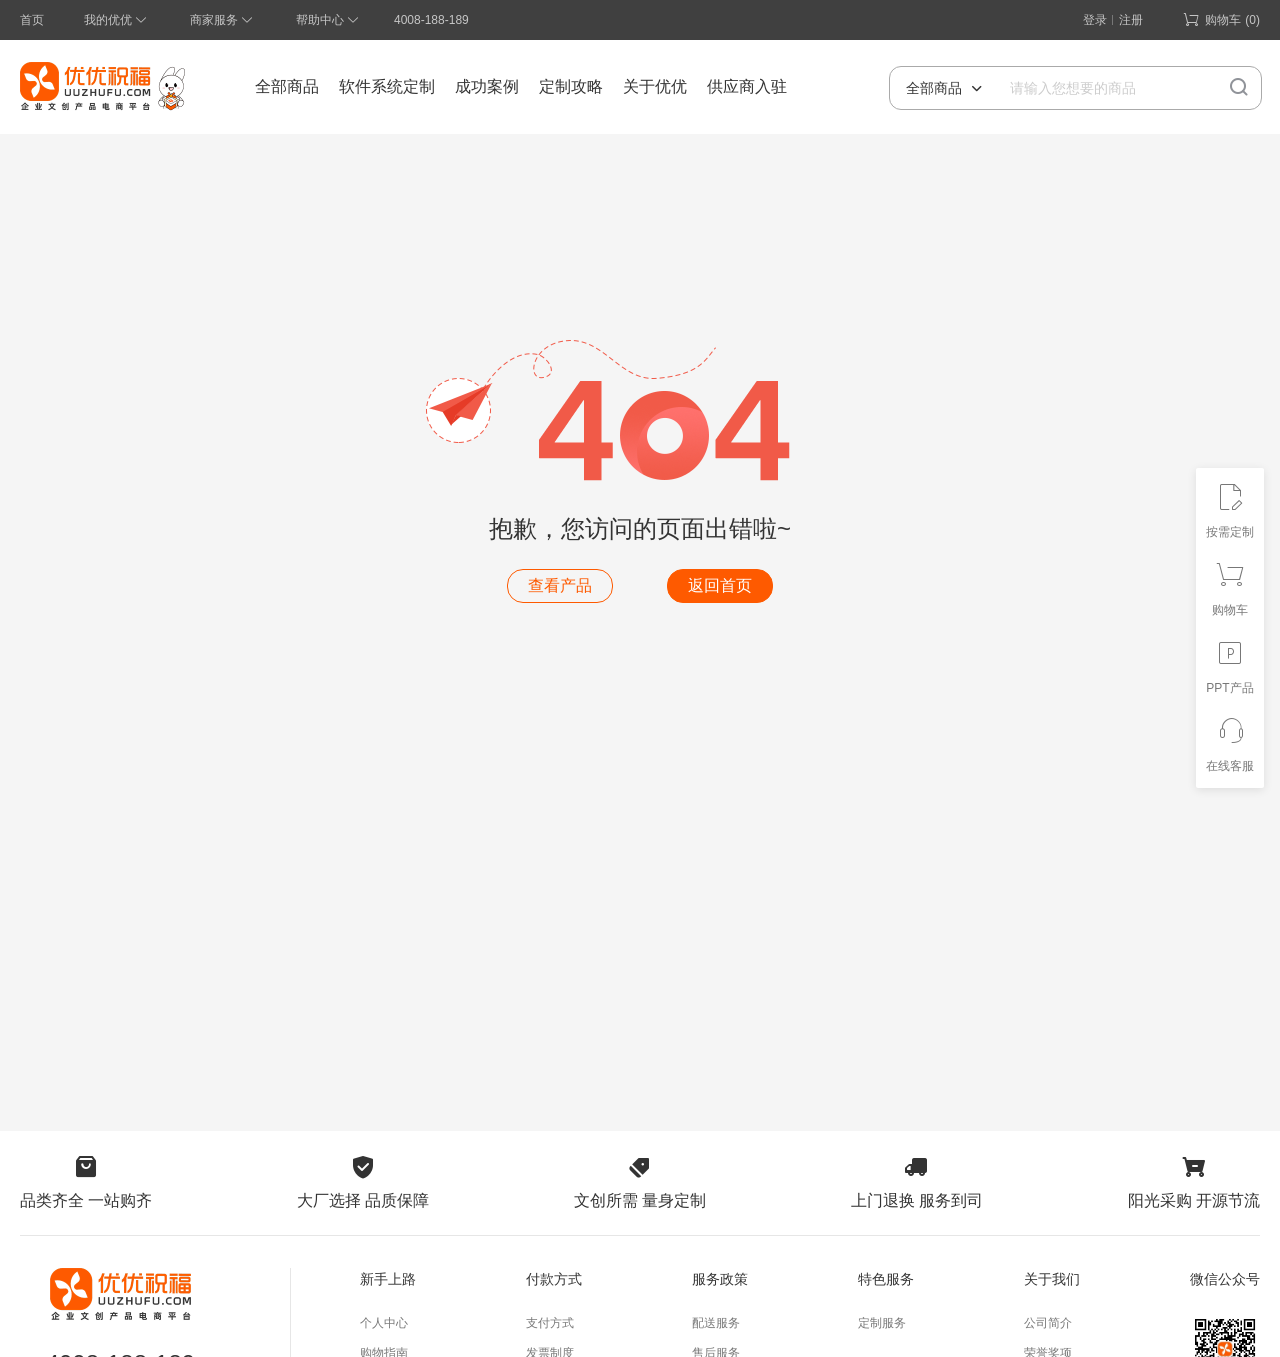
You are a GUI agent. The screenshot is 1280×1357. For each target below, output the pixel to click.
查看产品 (560, 585)
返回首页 (720, 585)
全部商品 (287, 86)
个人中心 (384, 1323)
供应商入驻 (747, 86)
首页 (32, 20)
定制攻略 (571, 86)
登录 (1095, 20)
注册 (1131, 20)
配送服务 (716, 1323)
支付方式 (550, 1323)
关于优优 (655, 86)
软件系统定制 (387, 86)
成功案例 (487, 86)
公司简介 (1048, 1323)
